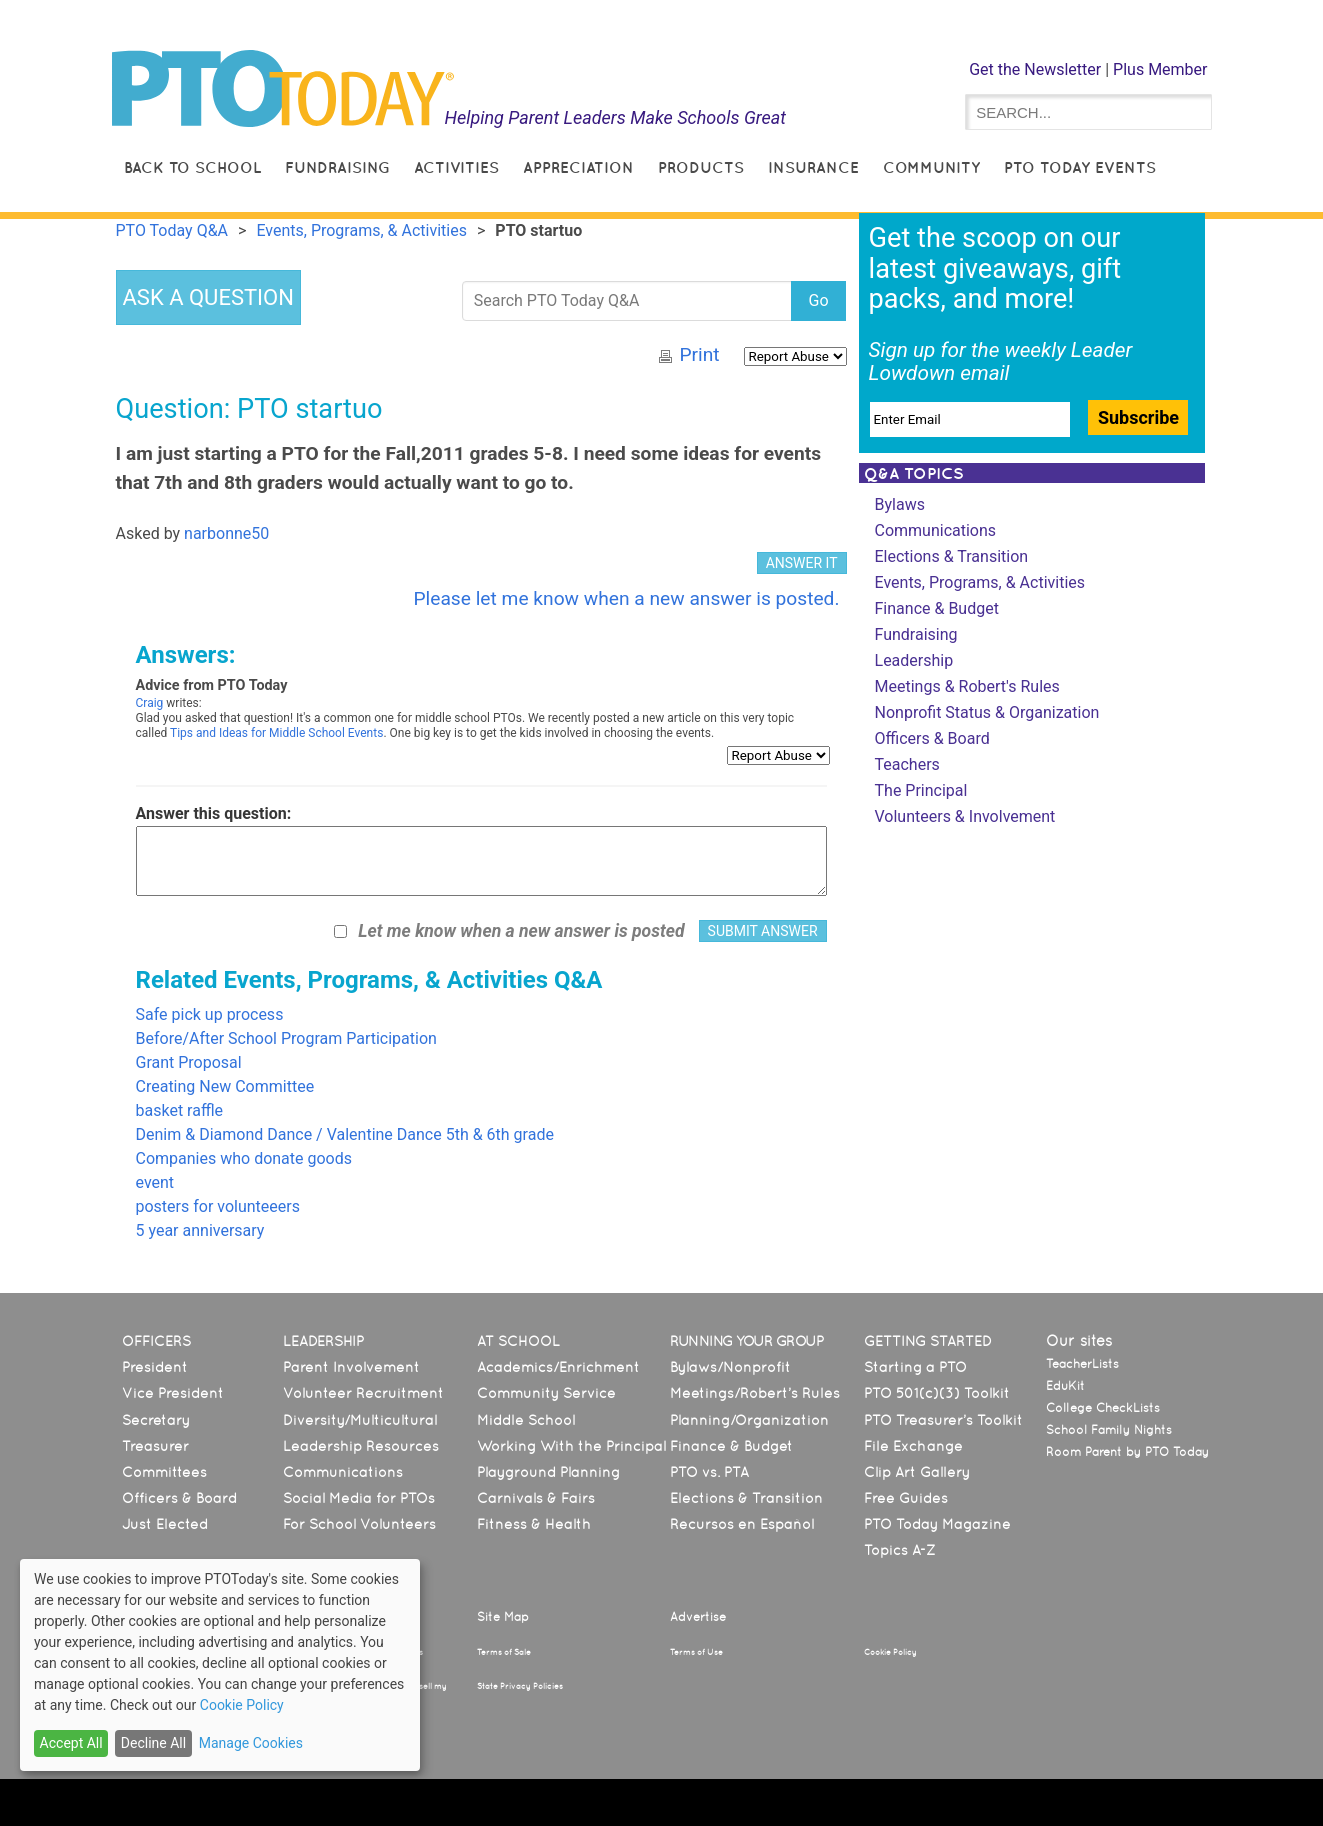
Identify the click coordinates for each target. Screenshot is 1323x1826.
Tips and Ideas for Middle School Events (276, 733)
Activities (456, 167)
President (155, 1367)
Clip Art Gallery (917, 1472)
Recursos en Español (742, 1524)
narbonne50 (226, 533)
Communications (936, 530)
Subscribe (1138, 417)
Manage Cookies (251, 1743)
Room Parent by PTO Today (1127, 1452)
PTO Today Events (1080, 167)
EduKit (1065, 1386)
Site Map (503, 1617)
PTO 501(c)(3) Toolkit (937, 1393)
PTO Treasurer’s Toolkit (943, 1420)
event (155, 1182)
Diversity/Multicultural (360, 1420)
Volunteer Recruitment (363, 1393)
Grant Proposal (189, 1062)
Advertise (698, 1617)
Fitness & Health (534, 1524)
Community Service (546, 1393)
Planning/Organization (749, 1420)
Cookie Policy (890, 1652)
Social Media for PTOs (359, 1498)
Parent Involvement (351, 1367)
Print (699, 354)
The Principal (921, 790)
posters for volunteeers (218, 1206)
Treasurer (155, 1446)
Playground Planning (548, 1472)
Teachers (907, 764)
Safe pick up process (210, 1014)
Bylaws (900, 504)
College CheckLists (1103, 1408)
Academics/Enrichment (558, 1367)
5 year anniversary (200, 1230)
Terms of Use (696, 1652)
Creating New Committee (225, 1086)
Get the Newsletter (1035, 69)
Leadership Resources (361, 1446)
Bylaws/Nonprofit (730, 1367)
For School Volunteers (359, 1524)
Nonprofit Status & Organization (987, 712)
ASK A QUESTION (208, 297)
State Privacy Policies (520, 1686)
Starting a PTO (915, 1367)
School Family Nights (1109, 1430)
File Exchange (913, 1446)
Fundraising (337, 167)
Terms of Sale (504, 1652)
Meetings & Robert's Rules (967, 686)
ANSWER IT (802, 563)
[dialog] (220, 1665)
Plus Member (1160, 69)
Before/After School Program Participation (286, 1038)
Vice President (173, 1393)
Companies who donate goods (244, 1158)
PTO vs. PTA (709, 1472)
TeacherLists (1082, 1364)
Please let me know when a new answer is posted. (626, 598)
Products (701, 167)
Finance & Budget (937, 608)
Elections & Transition (952, 556)
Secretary (156, 1420)
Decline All (153, 1743)
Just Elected (165, 1524)
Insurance (813, 167)
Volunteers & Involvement (965, 816)
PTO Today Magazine (937, 1524)
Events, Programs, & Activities (980, 582)
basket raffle (180, 1110)
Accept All (71, 1743)
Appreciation (578, 167)
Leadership (914, 660)
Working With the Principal (571, 1446)
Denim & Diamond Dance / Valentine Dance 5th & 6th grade (345, 1134)
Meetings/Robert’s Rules (755, 1393)
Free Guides (906, 1498)
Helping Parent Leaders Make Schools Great (615, 117)
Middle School (526, 1420)
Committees (164, 1472)
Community (931, 167)
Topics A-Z (899, 1550)
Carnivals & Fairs (536, 1498)
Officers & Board (932, 738)
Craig (150, 703)
